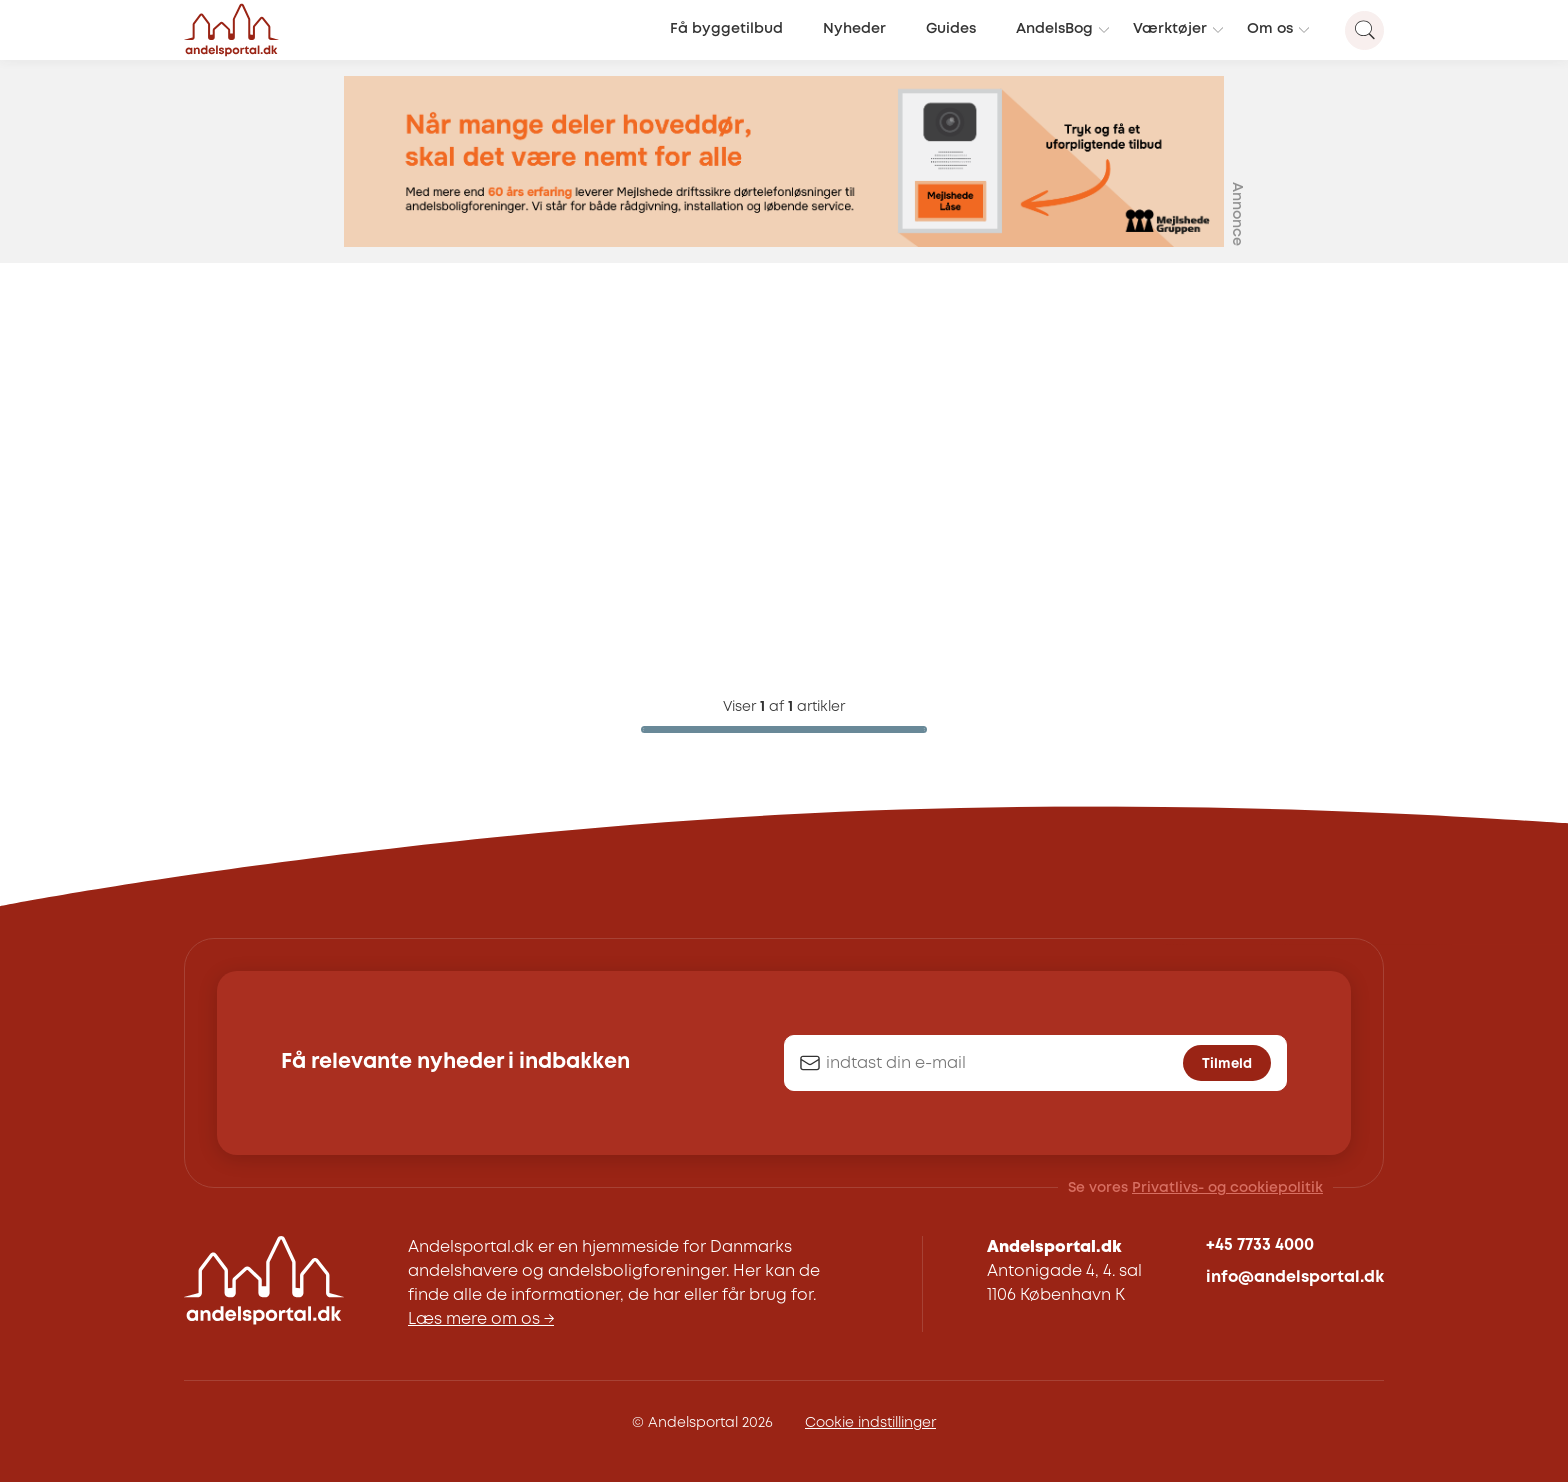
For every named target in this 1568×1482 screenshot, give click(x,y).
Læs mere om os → (481, 1319)
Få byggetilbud (726, 29)
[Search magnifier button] (1364, 30)
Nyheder (854, 29)
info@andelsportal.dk (1295, 1277)
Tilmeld (1227, 1064)
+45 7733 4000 (1260, 1245)
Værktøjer (1170, 29)
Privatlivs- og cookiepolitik (1227, 1188)
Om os (1270, 29)
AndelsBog (1054, 29)
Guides (951, 29)
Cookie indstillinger (870, 1423)
